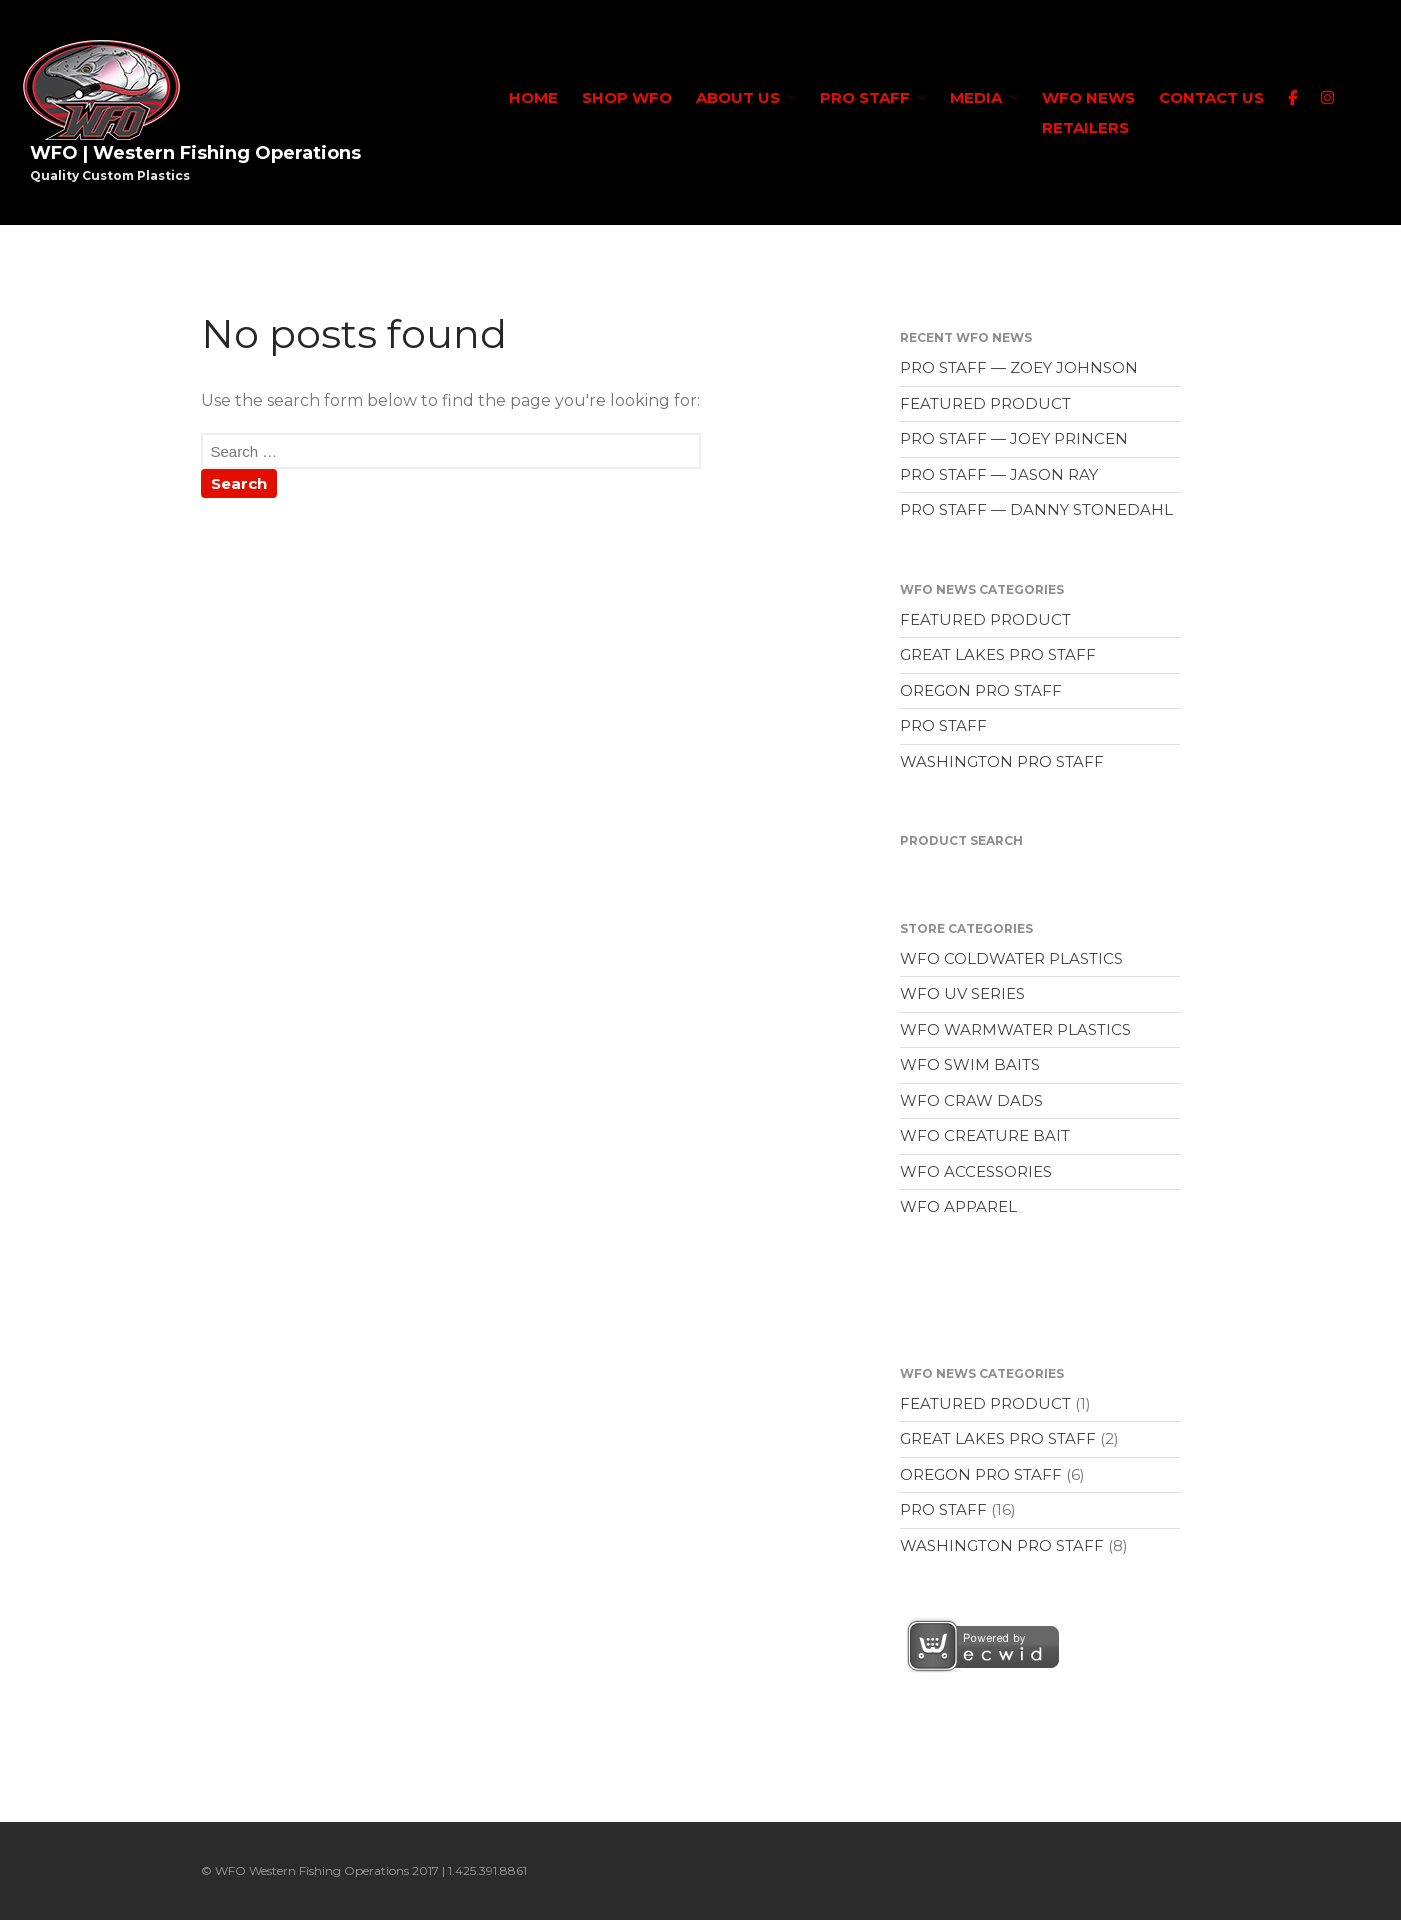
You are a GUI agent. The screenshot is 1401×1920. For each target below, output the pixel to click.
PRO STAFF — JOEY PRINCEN (1014, 438)
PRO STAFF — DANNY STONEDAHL (1036, 509)
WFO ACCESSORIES (976, 1171)
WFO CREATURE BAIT (985, 1135)
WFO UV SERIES (962, 993)
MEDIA (976, 97)
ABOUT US (738, 97)
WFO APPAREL (958, 1206)
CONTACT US (1211, 97)
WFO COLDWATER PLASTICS (1011, 958)
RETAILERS (1085, 127)
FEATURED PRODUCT (985, 403)
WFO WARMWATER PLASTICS (1015, 1029)
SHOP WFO (627, 97)
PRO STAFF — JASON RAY (999, 474)
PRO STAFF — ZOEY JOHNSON (1019, 367)
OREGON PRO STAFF (981, 690)
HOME (533, 97)
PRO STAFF (865, 97)
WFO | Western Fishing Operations (195, 153)
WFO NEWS (1088, 97)
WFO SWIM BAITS (970, 1064)
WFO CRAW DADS (971, 1100)
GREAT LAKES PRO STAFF (998, 654)
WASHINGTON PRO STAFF (1002, 761)
